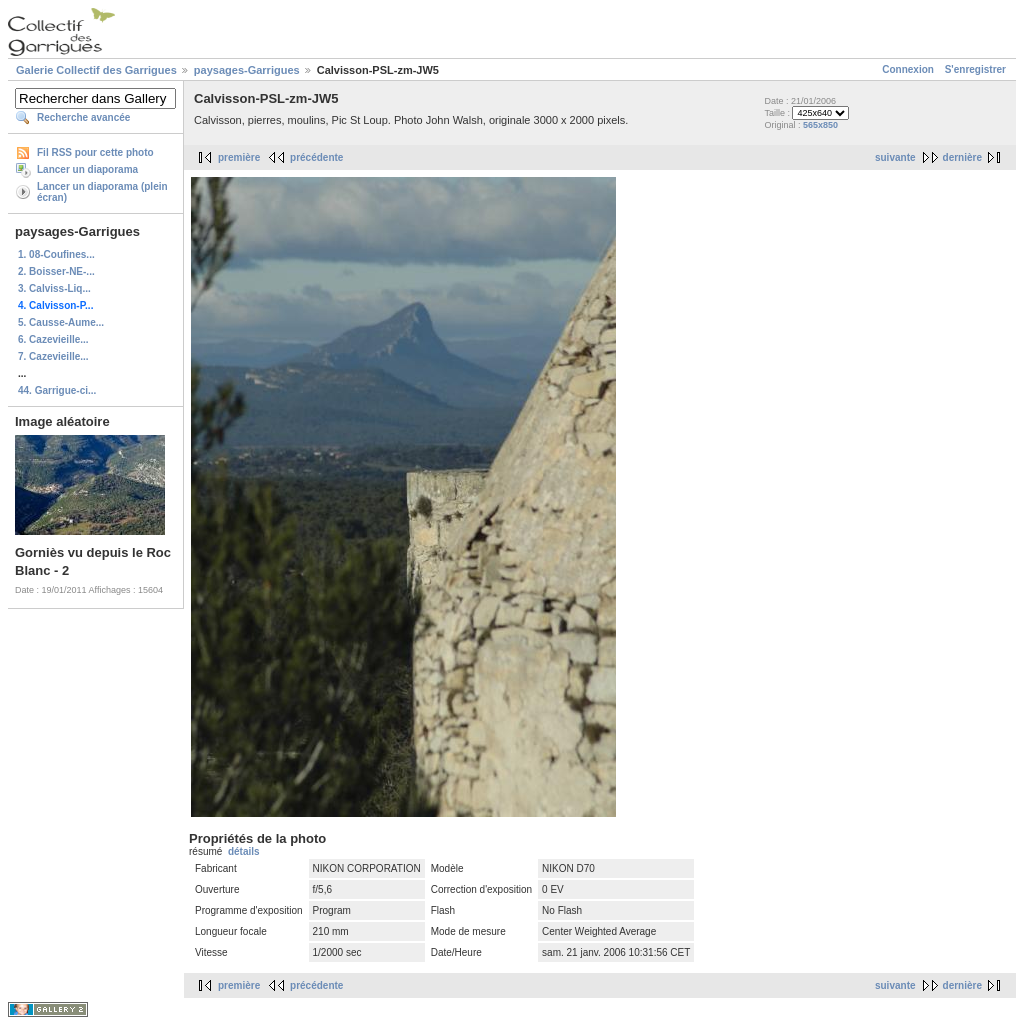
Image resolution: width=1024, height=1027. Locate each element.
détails (244, 851)
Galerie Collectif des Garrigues (96, 70)
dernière (962, 157)
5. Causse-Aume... (61, 322)
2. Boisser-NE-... (56, 271)
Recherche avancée (83, 117)
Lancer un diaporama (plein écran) (102, 192)
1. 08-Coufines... (56, 254)
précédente (316, 157)
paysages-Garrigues (247, 70)
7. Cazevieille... (53, 356)
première (239, 157)
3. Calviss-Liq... (54, 288)
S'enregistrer (975, 69)
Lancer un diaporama (87, 169)
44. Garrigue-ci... (57, 390)
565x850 (820, 125)
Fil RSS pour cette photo (95, 152)
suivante (895, 157)
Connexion (908, 69)
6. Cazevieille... (53, 339)
